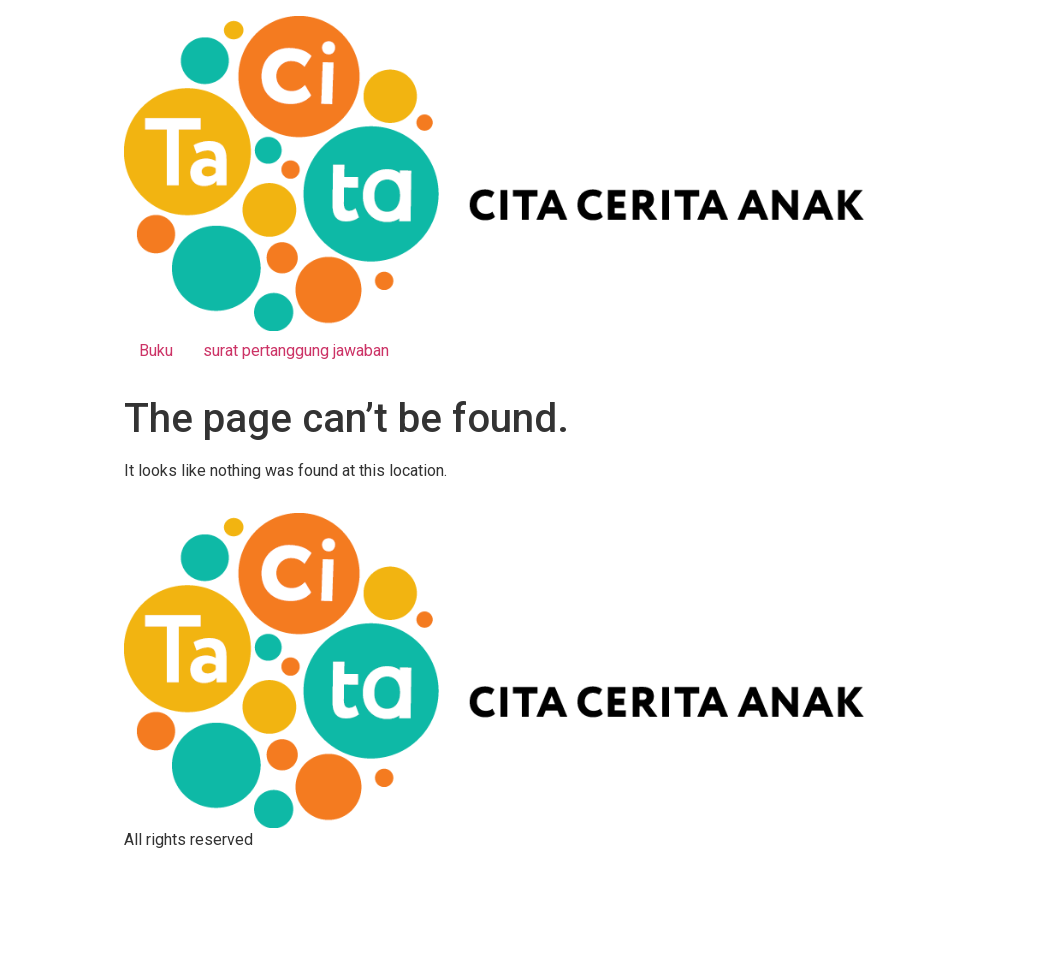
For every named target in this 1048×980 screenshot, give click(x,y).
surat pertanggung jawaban (296, 350)
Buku (156, 350)
